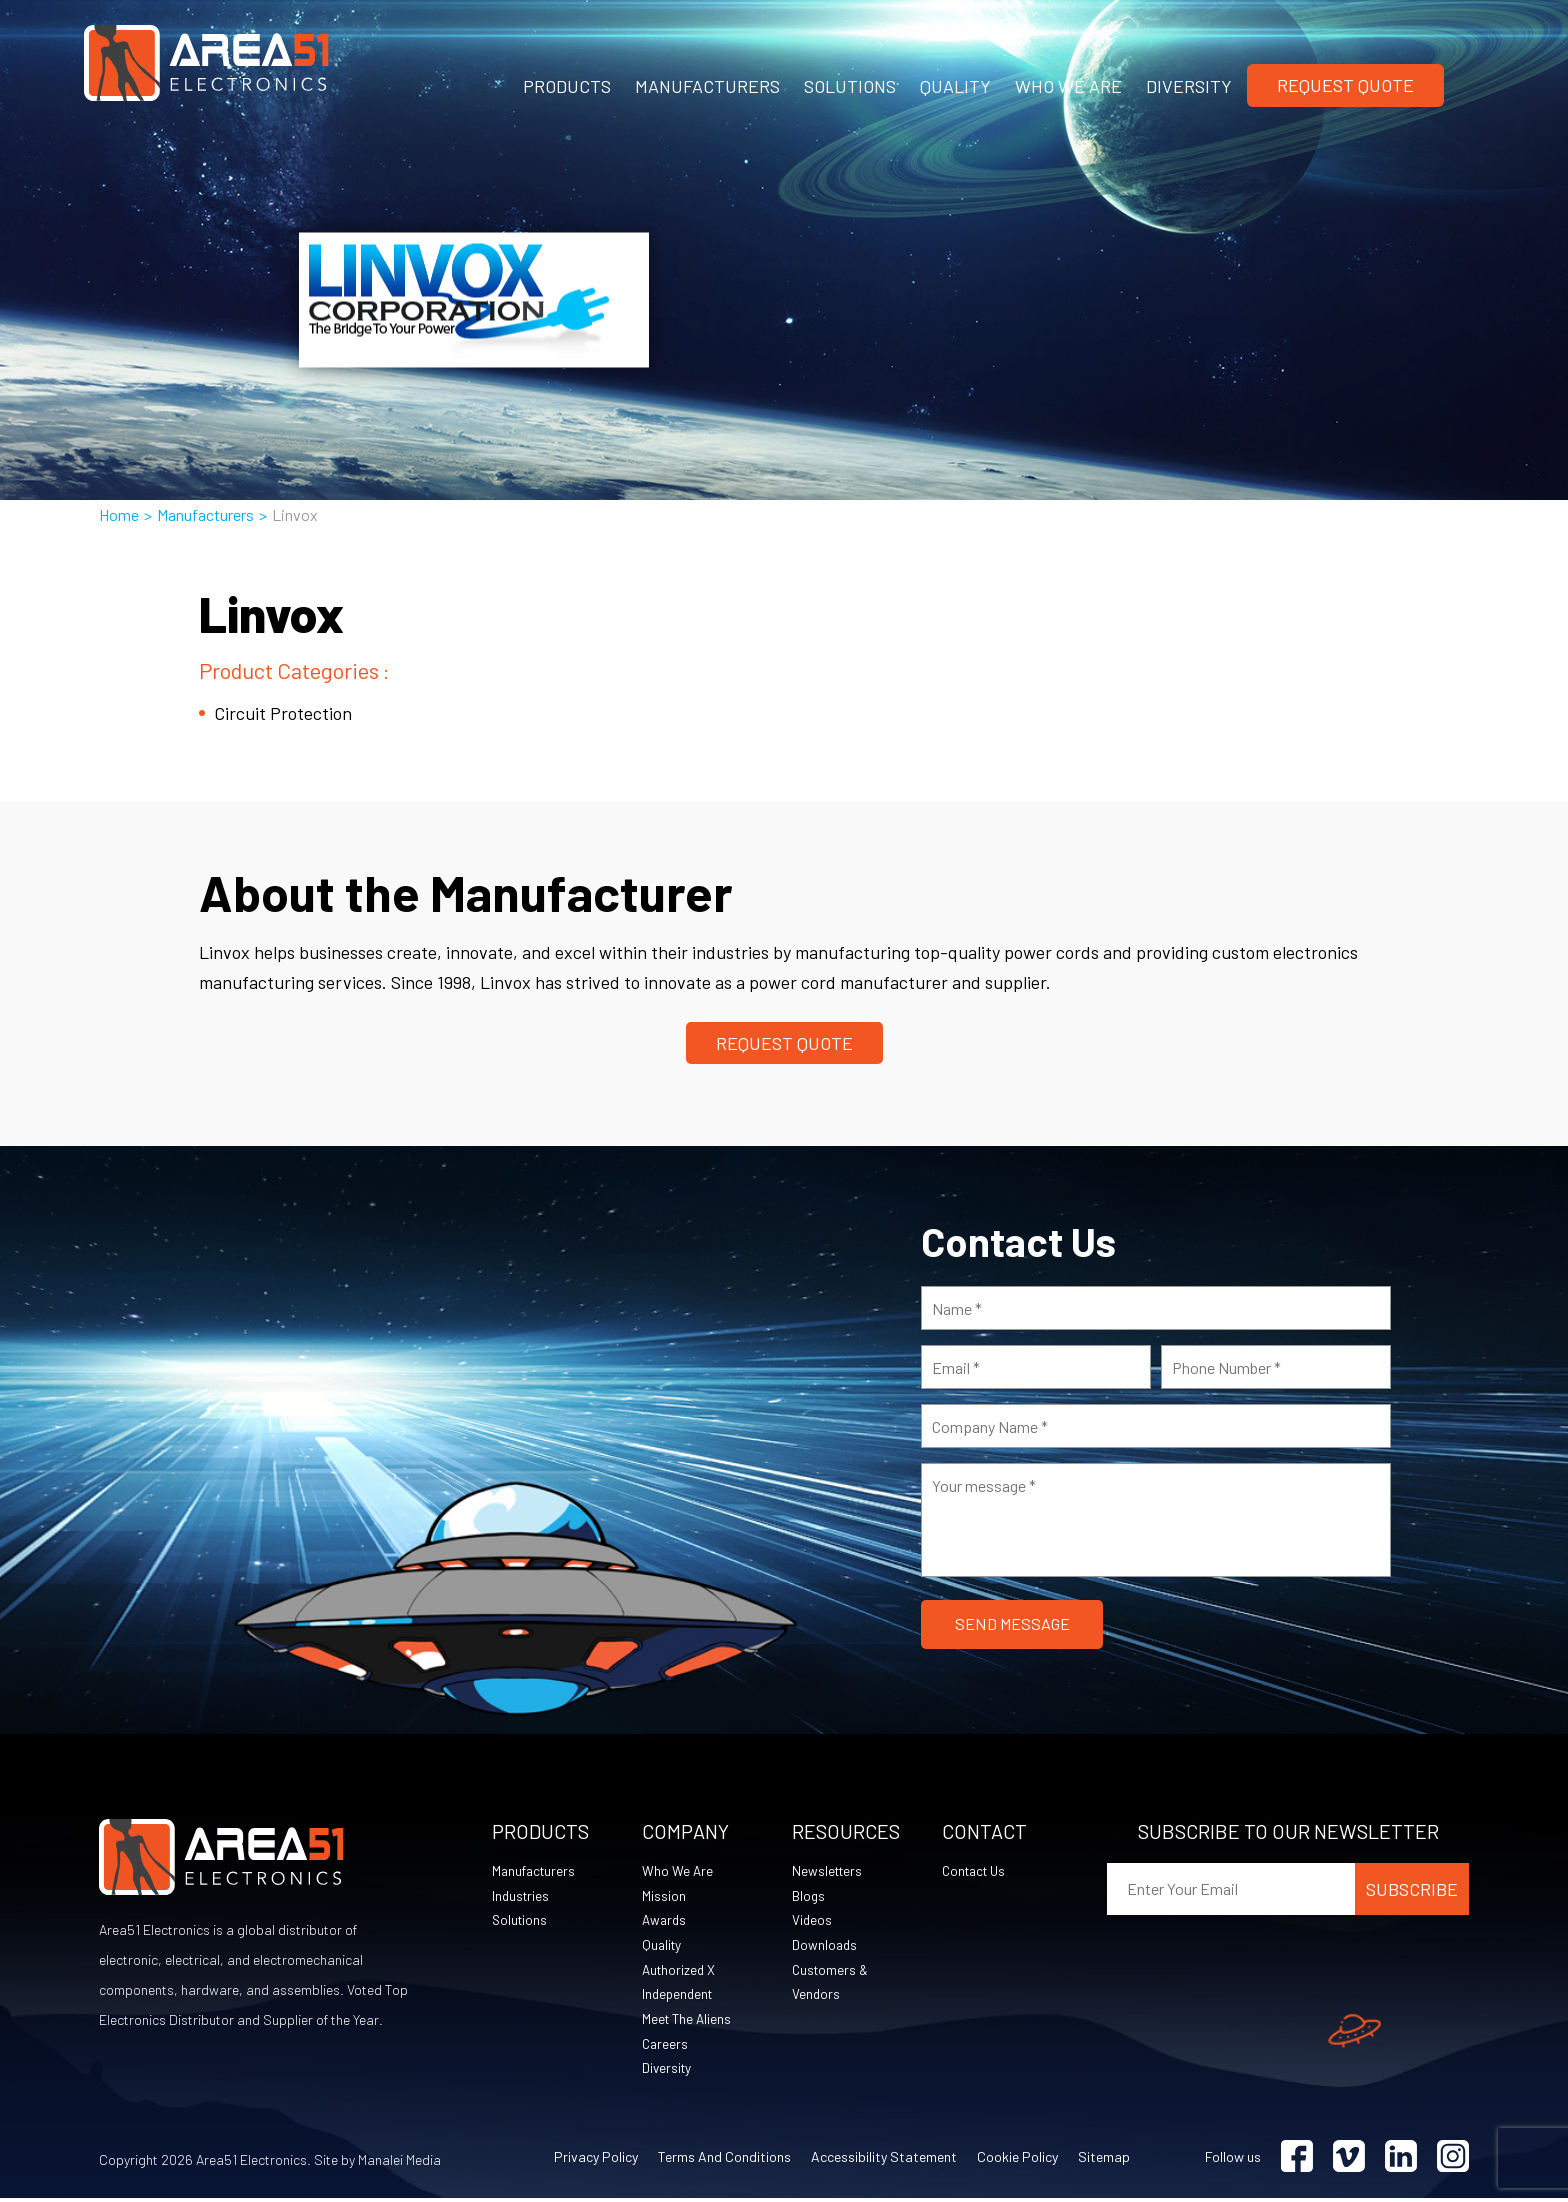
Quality (663, 1946)
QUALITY (955, 86)
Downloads (825, 1946)
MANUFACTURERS (707, 86)
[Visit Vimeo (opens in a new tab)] (1349, 2160)
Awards (665, 1921)
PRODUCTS (567, 86)
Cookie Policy (1017, 2160)
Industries (522, 1896)
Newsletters (829, 1871)
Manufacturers (205, 514)
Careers (666, 2046)
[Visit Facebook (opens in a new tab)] (1297, 2160)
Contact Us (977, 1871)
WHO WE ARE (1068, 86)
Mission (664, 1896)
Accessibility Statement (884, 2160)
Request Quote (1345, 85)
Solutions (521, 1921)
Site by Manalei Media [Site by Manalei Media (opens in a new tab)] (377, 2163)
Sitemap (1104, 2160)
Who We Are (678, 1871)
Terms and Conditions (724, 2160)
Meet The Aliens (688, 2021)
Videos (812, 1921)
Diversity (668, 2071)
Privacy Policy (596, 2160)
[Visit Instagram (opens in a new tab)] (1453, 2160)
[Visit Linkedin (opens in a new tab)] (1401, 2160)
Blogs (809, 1896)
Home (119, 514)
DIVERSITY (1189, 86)
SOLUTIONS (850, 86)
